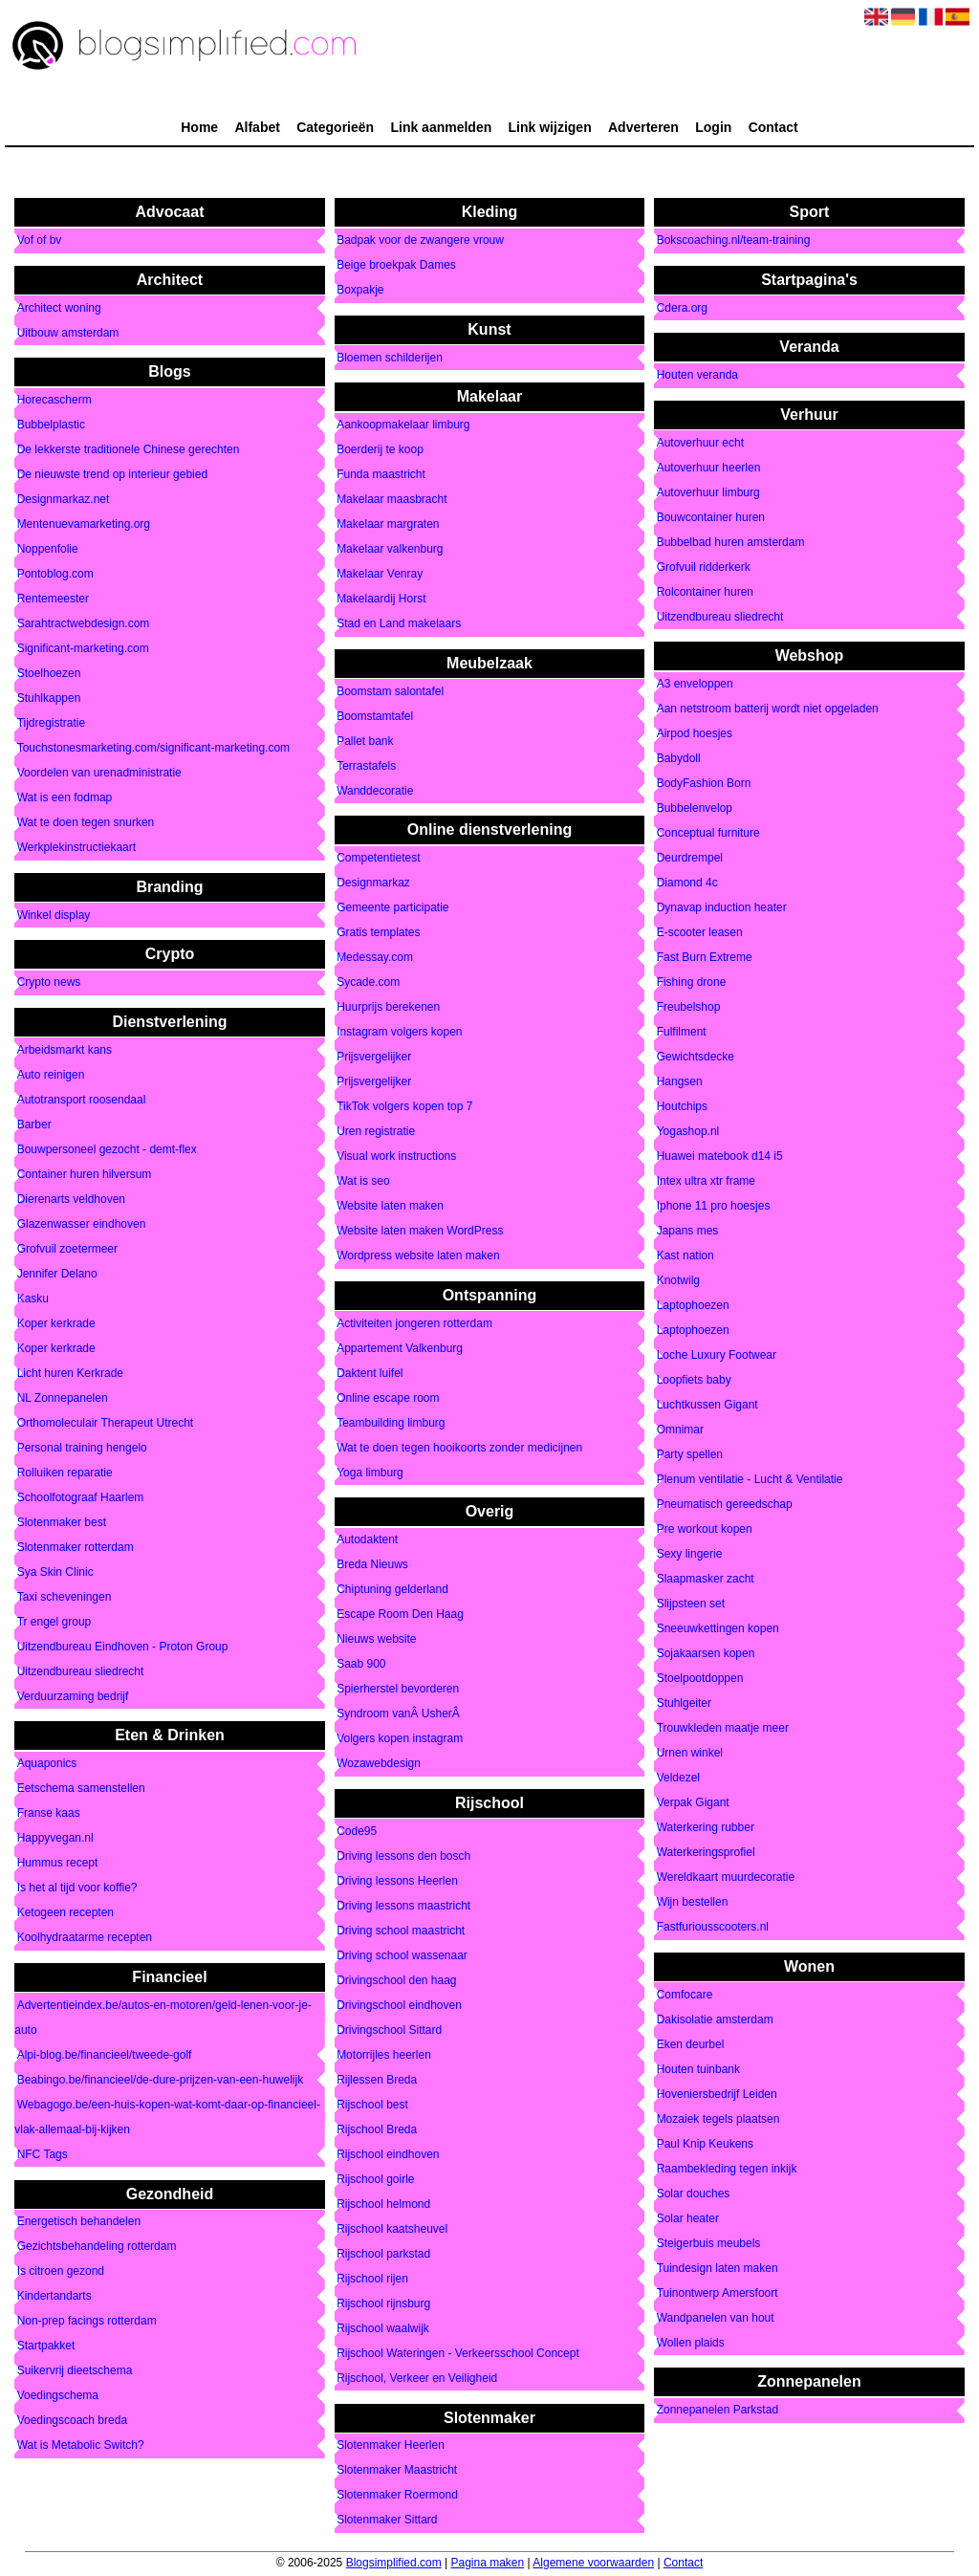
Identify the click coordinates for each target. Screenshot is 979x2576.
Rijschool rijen (372, 2278)
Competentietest (378, 858)
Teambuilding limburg (391, 1423)
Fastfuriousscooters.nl (713, 1927)
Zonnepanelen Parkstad (717, 2410)
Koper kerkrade (56, 1323)
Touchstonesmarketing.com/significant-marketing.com (153, 748)
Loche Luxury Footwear (716, 1356)
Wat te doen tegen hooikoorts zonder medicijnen (459, 1447)
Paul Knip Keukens (705, 2143)
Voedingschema (57, 2396)
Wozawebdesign (379, 1764)
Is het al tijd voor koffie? (77, 1888)
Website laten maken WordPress (420, 1231)
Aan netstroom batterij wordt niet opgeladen (768, 709)
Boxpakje (360, 290)
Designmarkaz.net (63, 500)
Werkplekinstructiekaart (77, 848)
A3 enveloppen (695, 684)
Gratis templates (378, 933)
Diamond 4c (687, 883)
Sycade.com (368, 983)
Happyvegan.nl (55, 1838)
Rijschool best (372, 2104)
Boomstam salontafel (390, 691)
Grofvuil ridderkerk (704, 567)
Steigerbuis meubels (709, 2243)
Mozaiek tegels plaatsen (718, 2119)
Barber (34, 1124)
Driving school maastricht (401, 1930)
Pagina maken (487, 2562)
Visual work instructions (396, 1157)
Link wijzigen (550, 127)
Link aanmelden (440, 127)
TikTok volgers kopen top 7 (404, 1107)
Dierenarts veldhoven (71, 1199)
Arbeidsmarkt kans (64, 1050)
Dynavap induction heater (722, 908)
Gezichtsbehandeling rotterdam (97, 2247)
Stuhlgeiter (684, 1704)
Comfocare (685, 1994)
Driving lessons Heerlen (397, 1881)
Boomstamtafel (375, 716)
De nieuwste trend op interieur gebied (112, 475)
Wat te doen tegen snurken (86, 823)
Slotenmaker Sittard (387, 2520)
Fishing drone (692, 983)
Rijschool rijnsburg (383, 2303)
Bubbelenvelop (694, 809)
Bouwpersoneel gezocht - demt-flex (107, 1149)
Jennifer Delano (57, 1273)
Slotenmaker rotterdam (75, 1547)
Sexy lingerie (690, 1554)
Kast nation (685, 1256)
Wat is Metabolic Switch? (80, 2446)
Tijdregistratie (51, 724)
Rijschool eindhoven (388, 2154)
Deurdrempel (690, 858)
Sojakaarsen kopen (706, 1654)
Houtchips (682, 1107)
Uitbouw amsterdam (68, 332)
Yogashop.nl (688, 1132)
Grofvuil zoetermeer (67, 1248)
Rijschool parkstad (383, 2253)
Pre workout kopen (704, 1530)
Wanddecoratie (375, 790)
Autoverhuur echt (700, 442)
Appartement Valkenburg (400, 1348)
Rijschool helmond (383, 2204)
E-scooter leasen (700, 933)
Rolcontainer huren (705, 592)
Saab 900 (361, 1664)
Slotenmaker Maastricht (397, 2471)
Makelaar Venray (380, 574)
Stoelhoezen (49, 674)
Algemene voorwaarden (593, 2562)
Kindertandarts (54, 2296)
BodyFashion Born (704, 784)
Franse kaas (48, 1814)
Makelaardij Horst (381, 599)
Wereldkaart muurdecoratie (726, 1878)
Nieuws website (376, 1640)
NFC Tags (42, 2154)
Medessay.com (375, 958)
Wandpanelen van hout (715, 2318)
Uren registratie (376, 1132)
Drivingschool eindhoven (399, 2005)
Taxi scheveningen (64, 1597)
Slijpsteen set (691, 1604)
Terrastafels (366, 766)
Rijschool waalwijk (383, 2328)
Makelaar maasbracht (391, 500)
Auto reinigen (51, 1074)
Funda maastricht (381, 475)
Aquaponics (47, 1764)
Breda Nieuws (372, 1565)
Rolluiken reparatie (65, 1472)
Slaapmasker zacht (705, 1579)
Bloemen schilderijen (390, 357)
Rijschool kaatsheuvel (392, 2229)
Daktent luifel (369, 1373)
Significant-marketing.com (83, 649)
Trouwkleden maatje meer (723, 1729)
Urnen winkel (690, 1753)
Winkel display (54, 915)
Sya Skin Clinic (55, 1572)
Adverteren (643, 127)
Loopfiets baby (694, 1380)
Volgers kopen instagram (400, 1739)
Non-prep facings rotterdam (87, 2321)
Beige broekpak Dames (396, 266)
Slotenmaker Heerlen (391, 2446)
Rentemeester (53, 599)
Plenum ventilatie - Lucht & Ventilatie (750, 1480)
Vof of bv (39, 241)
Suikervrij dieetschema (75, 2371)
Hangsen (680, 1082)
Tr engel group (54, 1621)
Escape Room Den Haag (400, 1615)
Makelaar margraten (388, 525)
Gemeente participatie (392, 908)
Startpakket (46, 2346)
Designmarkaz (373, 883)
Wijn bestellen (693, 1903)
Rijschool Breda (377, 2129)
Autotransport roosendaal (81, 1099)
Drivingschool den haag (396, 1980)
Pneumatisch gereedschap (725, 1505)
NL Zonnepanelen (62, 1398)
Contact (773, 127)
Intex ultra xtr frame (706, 1182)
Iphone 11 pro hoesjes (714, 1206)
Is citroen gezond (60, 2272)
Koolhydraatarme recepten (84, 1938)
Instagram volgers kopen (399, 1032)
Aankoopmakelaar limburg (403, 425)
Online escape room (388, 1398)
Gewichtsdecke (695, 1057)
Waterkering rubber (705, 1828)
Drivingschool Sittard (389, 2030)
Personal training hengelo (82, 1447)
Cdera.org (682, 308)
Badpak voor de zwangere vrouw (420, 241)
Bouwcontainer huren (711, 517)
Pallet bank (365, 741)
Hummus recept (57, 1863)
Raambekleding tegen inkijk (727, 2168)
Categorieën (335, 127)
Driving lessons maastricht (403, 1905)
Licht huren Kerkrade (70, 1373)
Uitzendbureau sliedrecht (80, 1671)
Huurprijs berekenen (388, 1008)
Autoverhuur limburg (708, 492)
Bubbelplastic (51, 425)
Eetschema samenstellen (81, 1789)
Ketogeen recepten (65, 1913)
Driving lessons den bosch (403, 1856)
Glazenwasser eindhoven (81, 1224)
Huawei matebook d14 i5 (720, 1157)
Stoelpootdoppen (700, 1679)
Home (199, 127)
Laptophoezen (693, 1306)
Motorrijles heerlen (384, 2055)
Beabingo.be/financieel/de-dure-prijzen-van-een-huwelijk (160, 2079)
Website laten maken (390, 1206)
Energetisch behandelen (79, 2222)
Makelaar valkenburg (390, 550)
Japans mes (688, 1231)
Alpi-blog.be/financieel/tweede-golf (104, 2055)
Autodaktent (367, 1540)
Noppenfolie (47, 550)
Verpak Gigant (693, 1803)
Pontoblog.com (55, 574)
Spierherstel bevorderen (398, 1689)
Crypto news (49, 983)
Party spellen (690, 1455)
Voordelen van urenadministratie (99, 773)
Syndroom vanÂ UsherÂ (400, 1714)
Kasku (33, 1298)
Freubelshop (689, 1008)
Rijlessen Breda (377, 2079)
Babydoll (679, 759)
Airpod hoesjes (694, 734)
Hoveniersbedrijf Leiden (717, 2094)
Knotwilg (678, 1281)
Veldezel (678, 1778)
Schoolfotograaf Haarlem (80, 1497)
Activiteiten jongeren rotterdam (414, 1323)
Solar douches (693, 2193)
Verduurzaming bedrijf (73, 1696)
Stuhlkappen (49, 699)
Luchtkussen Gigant (707, 1405)
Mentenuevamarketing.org (83, 525)
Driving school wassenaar (402, 1955)
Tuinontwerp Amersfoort (717, 2293)
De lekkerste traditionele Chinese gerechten (128, 450)
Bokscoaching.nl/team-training (734, 241)
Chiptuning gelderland (392, 1590)
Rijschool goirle (375, 2179)
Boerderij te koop (380, 450)
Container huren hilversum (84, 1174)
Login (713, 127)
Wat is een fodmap (65, 798)
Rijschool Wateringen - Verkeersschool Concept (458, 2353)
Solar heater (688, 2218)
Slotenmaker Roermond (397, 2495)
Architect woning (59, 308)
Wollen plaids (691, 2342)
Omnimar (680, 1430)
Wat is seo (363, 1182)
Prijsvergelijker (374, 1057)
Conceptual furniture (708, 833)
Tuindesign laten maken (717, 2268)
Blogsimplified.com (394, 2562)
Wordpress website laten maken (418, 1256)
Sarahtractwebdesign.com (83, 624)
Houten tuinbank (698, 2069)
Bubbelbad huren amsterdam (731, 542)
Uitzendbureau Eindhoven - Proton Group (122, 1646)
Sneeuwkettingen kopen (718, 1629)
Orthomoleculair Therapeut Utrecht (105, 1423)
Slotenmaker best (61, 1522)
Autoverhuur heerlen (709, 467)
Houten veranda (697, 375)
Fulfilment (682, 1032)
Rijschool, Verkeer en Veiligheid (417, 2378)
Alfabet (256, 127)
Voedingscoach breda (72, 2421)
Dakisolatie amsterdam (715, 2019)
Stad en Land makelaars (399, 624)
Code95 (357, 1831)
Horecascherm (54, 400)
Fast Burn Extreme (704, 958)
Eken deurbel (691, 2044)
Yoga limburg (370, 1472)
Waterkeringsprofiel (706, 1853)
